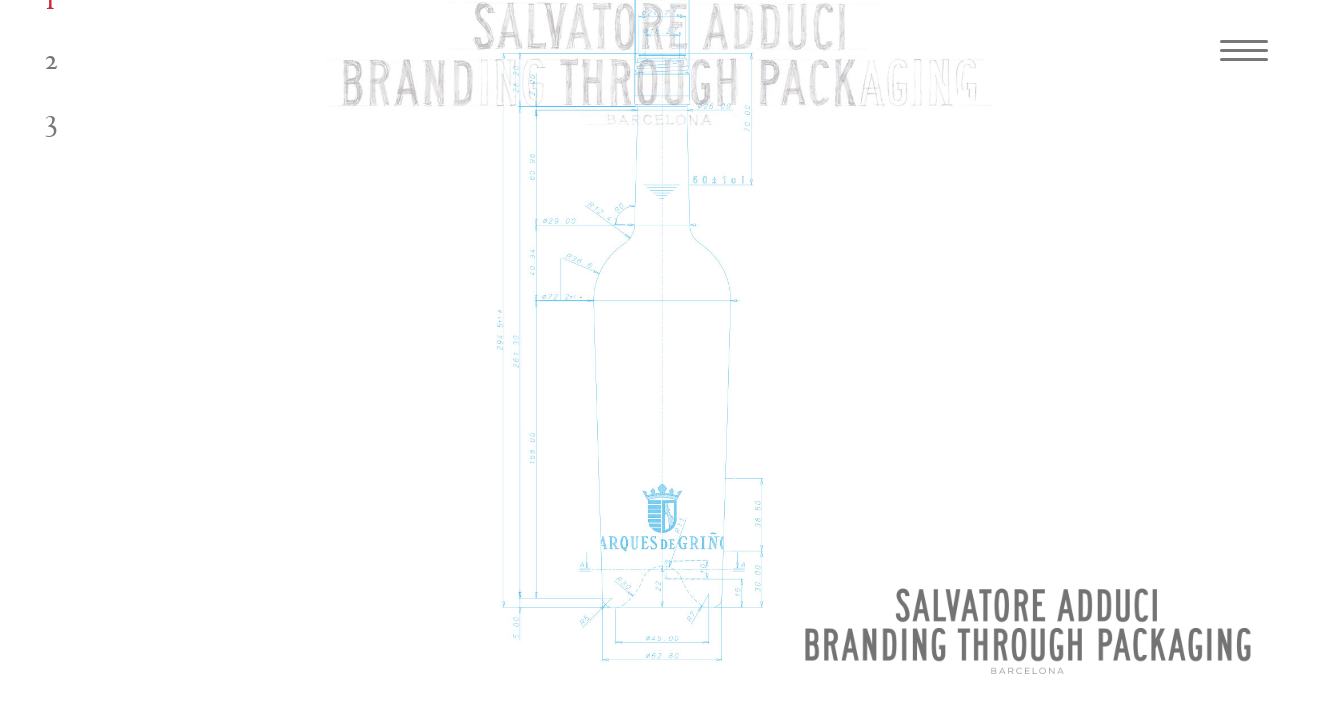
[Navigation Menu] (1237, 50)
